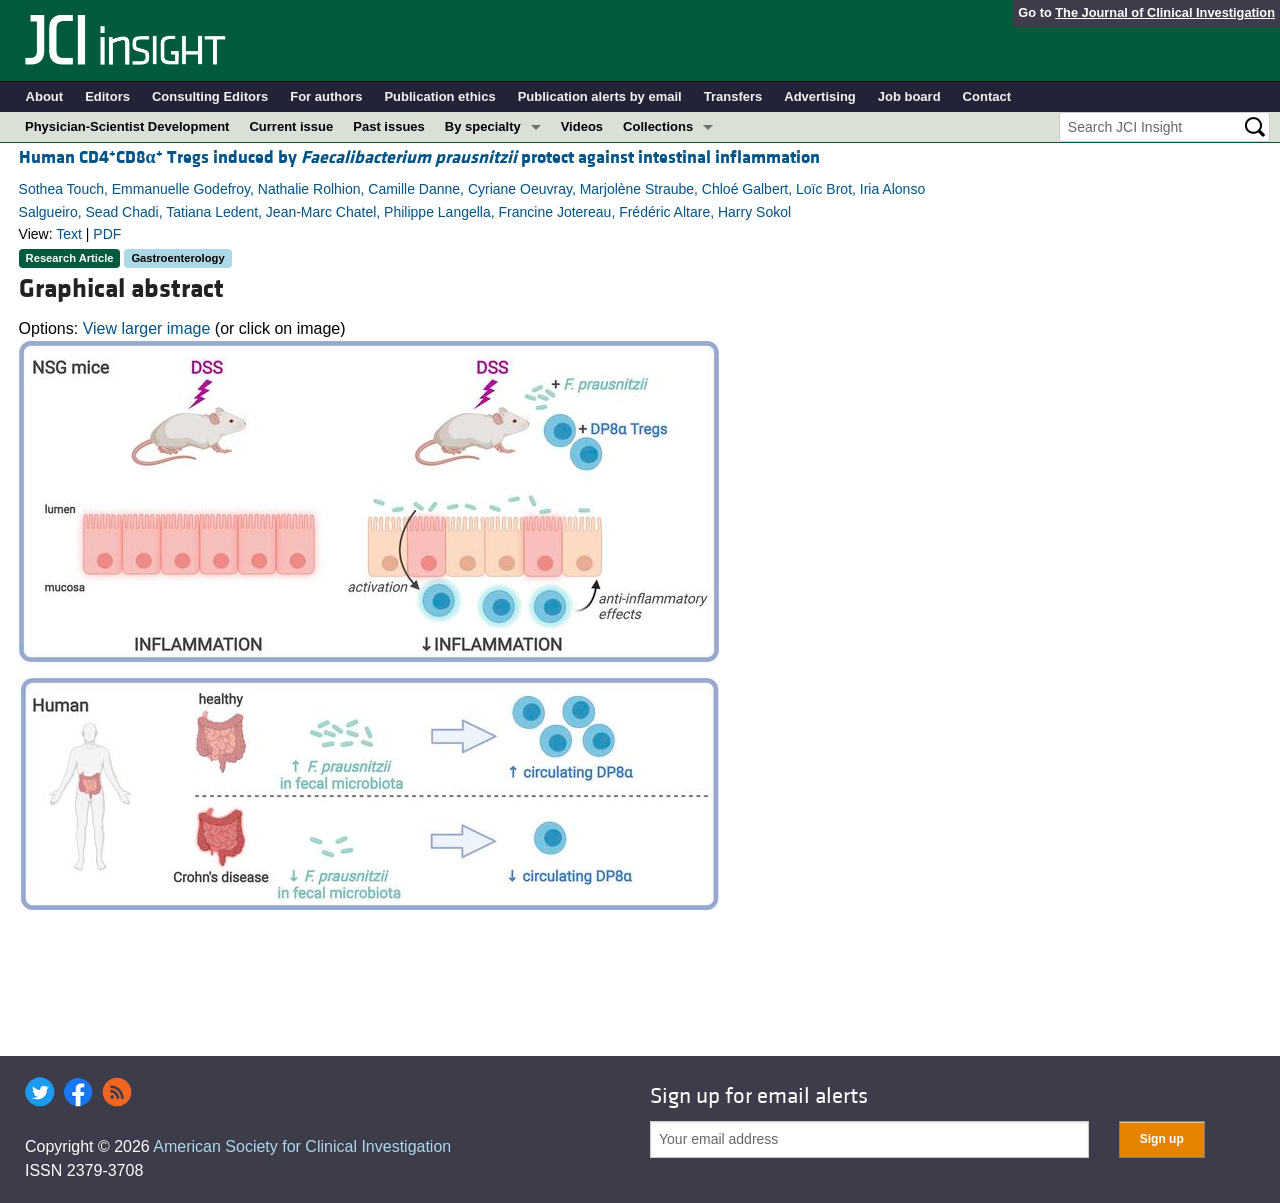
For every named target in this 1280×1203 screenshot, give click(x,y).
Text (69, 234)
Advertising (820, 96)
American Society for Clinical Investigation (302, 1146)
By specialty (483, 126)
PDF (107, 234)
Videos (582, 126)
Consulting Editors (210, 96)
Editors (107, 96)
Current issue (291, 126)
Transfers (733, 96)
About (45, 96)
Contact (987, 96)
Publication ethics (439, 96)
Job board (909, 96)
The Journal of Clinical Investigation (1165, 12)
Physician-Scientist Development (127, 126)
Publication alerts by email (600, 96)
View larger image (147, 328)
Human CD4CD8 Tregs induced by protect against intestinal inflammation (419, 157)
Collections (658, 126)
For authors (326, 96)
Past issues (389, 126)
